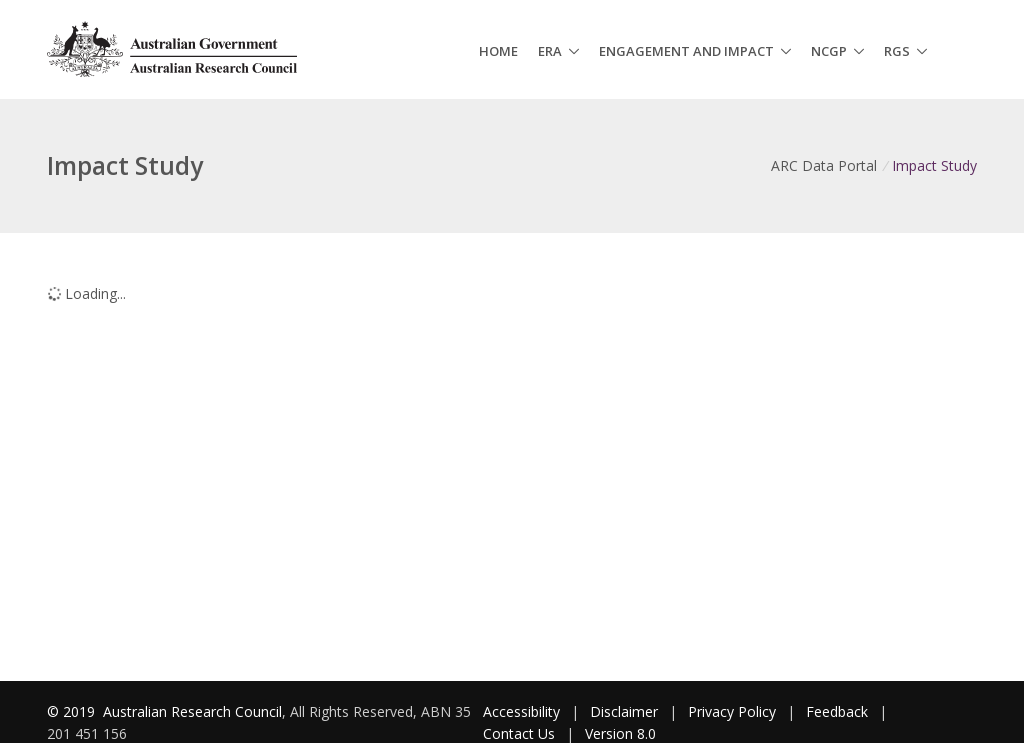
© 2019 (73, 711)
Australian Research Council (192, 711)
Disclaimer (624, 711)
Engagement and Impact (686, 51)
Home (498, 51)
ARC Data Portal (824, 165)
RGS (897, 51)
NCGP (829, 51)
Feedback (837, 711)
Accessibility (521, 711)
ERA (550, 51)
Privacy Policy (732, 711)
